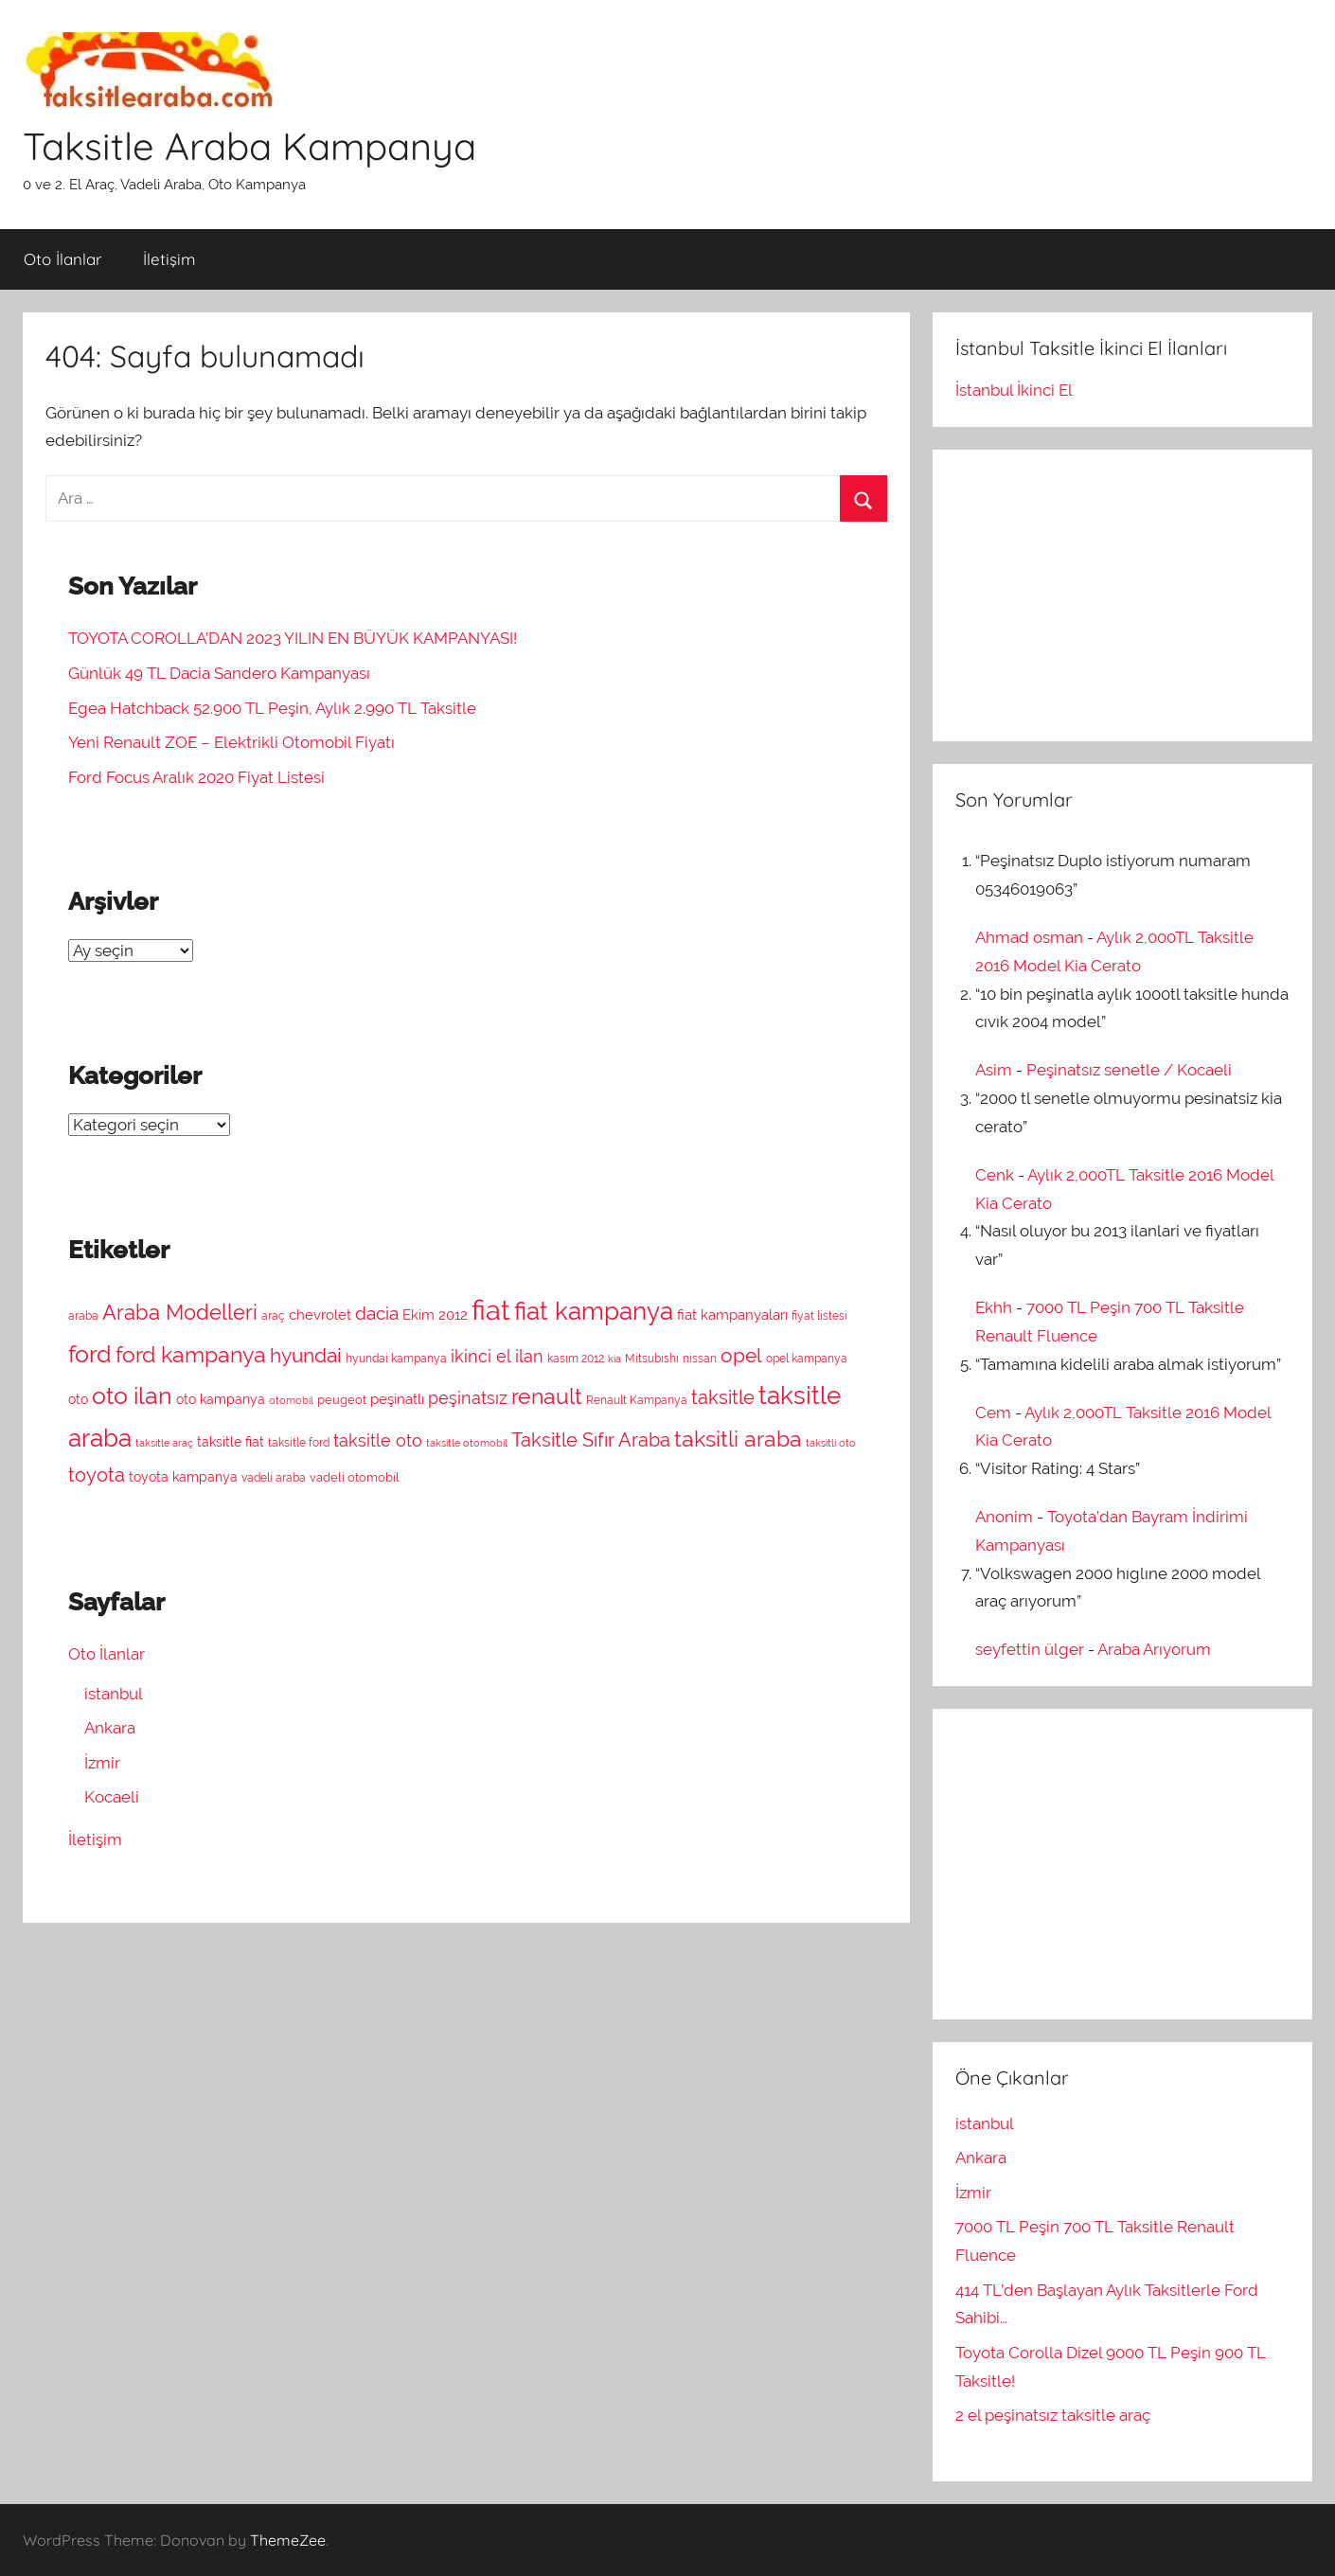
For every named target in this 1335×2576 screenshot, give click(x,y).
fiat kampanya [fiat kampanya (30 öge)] (593, 1311)
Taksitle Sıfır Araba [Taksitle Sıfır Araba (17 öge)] (590, 1440)
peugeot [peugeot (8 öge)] (341, 1400)
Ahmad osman (1029, 937)
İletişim (169, 259)
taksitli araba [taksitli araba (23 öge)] (738, 1438)
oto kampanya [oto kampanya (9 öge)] (220, 1399)
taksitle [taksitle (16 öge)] (723, 1398)
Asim (993, 1069)
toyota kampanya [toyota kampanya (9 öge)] (183, 1476)
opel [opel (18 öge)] (741, 1355)
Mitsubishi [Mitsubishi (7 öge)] (652, 1358)
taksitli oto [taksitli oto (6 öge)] (831, 1442)
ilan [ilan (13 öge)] (529, 1356)
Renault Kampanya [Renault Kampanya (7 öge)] (636, 1400)
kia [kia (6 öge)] (614, 1358)
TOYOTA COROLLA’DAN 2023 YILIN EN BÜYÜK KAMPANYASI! (292, 638)
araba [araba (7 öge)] (83, 1316)
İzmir (102, 1762)
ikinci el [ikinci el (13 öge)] (481, 1356)
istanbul (113, 1693)
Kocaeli (111, 1796)
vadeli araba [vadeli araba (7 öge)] (273, 1477)
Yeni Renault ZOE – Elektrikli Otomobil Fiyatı (231, 742)
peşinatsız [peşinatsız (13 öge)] (467, 1398)
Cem (993, 1412)
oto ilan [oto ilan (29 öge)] (132, 1395)
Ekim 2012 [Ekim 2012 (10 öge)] (435, 1315)
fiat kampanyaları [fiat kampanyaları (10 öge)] (732, 1315)
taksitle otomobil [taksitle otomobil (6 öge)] (466, 1442)
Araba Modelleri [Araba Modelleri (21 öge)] (180, 1312)
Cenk (994, 1174)
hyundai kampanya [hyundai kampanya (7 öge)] (396, 1358)
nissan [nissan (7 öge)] (700, 1358)
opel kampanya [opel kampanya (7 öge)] (806, 1358)
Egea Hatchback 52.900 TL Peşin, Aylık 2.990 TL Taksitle (272, 708)
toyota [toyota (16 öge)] (96, 1475)
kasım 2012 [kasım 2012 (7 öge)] (575, 1358)
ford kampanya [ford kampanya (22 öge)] (191, 1354)
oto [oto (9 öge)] (78, 1399)
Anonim (1004, 1516)
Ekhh (993, 1307)
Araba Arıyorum (1154, 1649)
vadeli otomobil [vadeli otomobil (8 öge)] (355, 1477)
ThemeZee (288, 2540)
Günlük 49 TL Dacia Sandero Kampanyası (219, 673)
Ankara (109, 1727)
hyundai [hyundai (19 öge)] (306, 1355)
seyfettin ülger (1029, 1649)
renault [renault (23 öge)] (546, 1396)
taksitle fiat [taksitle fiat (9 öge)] (230, 1441)
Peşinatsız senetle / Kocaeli (1129, 1069)
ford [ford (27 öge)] (90, 1354)
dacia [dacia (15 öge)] (377, 1313)
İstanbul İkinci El (1014, 390)
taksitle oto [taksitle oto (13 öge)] (377, 1440)
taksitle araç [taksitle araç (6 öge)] (164, 1442)
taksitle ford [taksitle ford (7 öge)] (298, 1442)
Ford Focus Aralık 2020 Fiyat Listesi (196, 777)
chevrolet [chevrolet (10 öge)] (320, 1315)
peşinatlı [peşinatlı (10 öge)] (397, 1399)
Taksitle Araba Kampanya (249, 145)
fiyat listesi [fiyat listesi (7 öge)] (819, 1316)
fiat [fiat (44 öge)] (491, 1309)
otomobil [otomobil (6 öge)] (291, 1400)
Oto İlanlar (63, 259)
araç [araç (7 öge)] (273, 1316)
